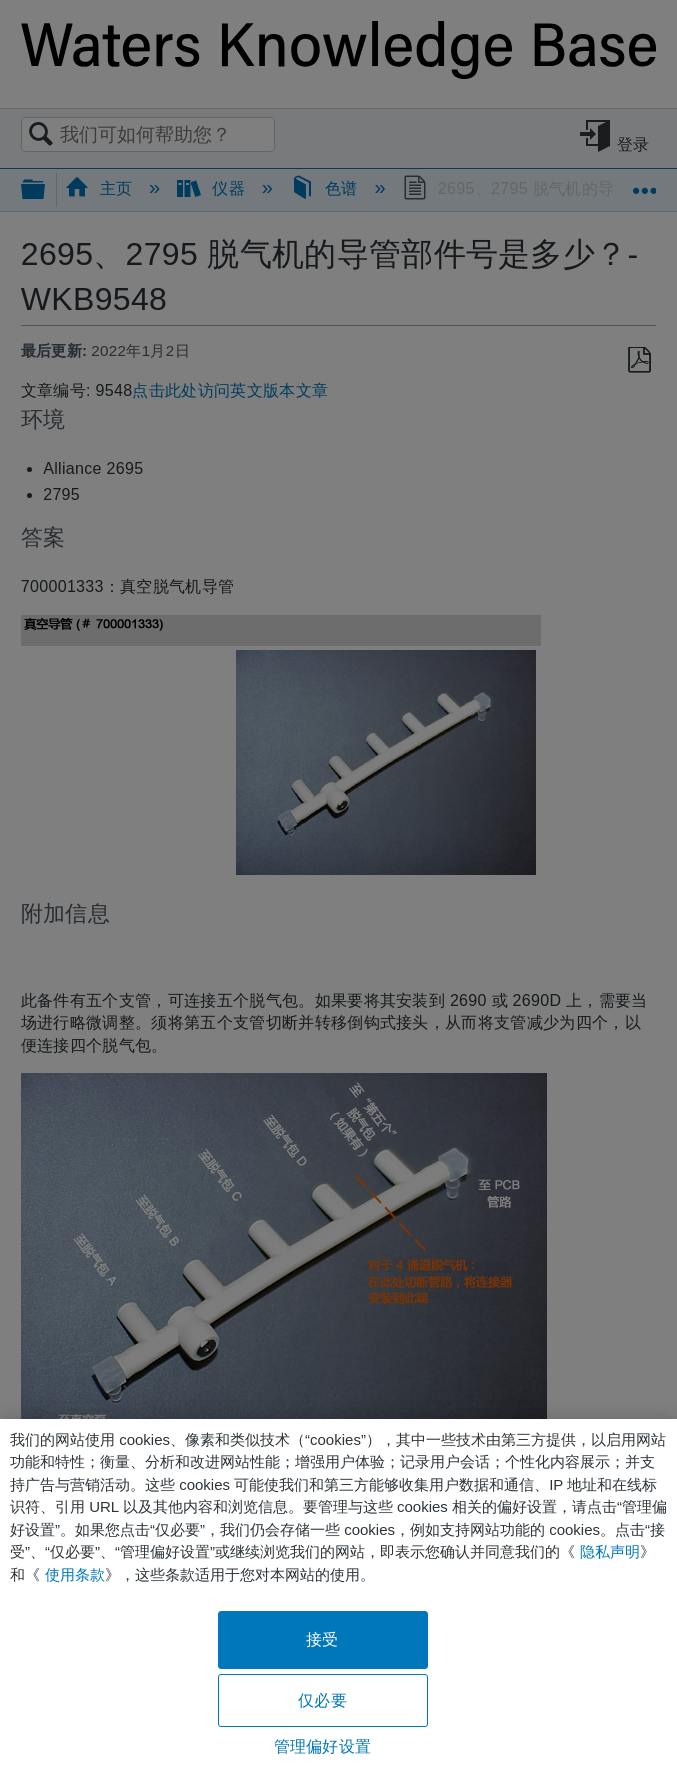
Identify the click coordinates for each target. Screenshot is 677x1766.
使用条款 (75, 1574)
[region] (338, 1592)
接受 (322, 1639)
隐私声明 (610, 1551)
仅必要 (322, 1700)
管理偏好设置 (322, 1746)
